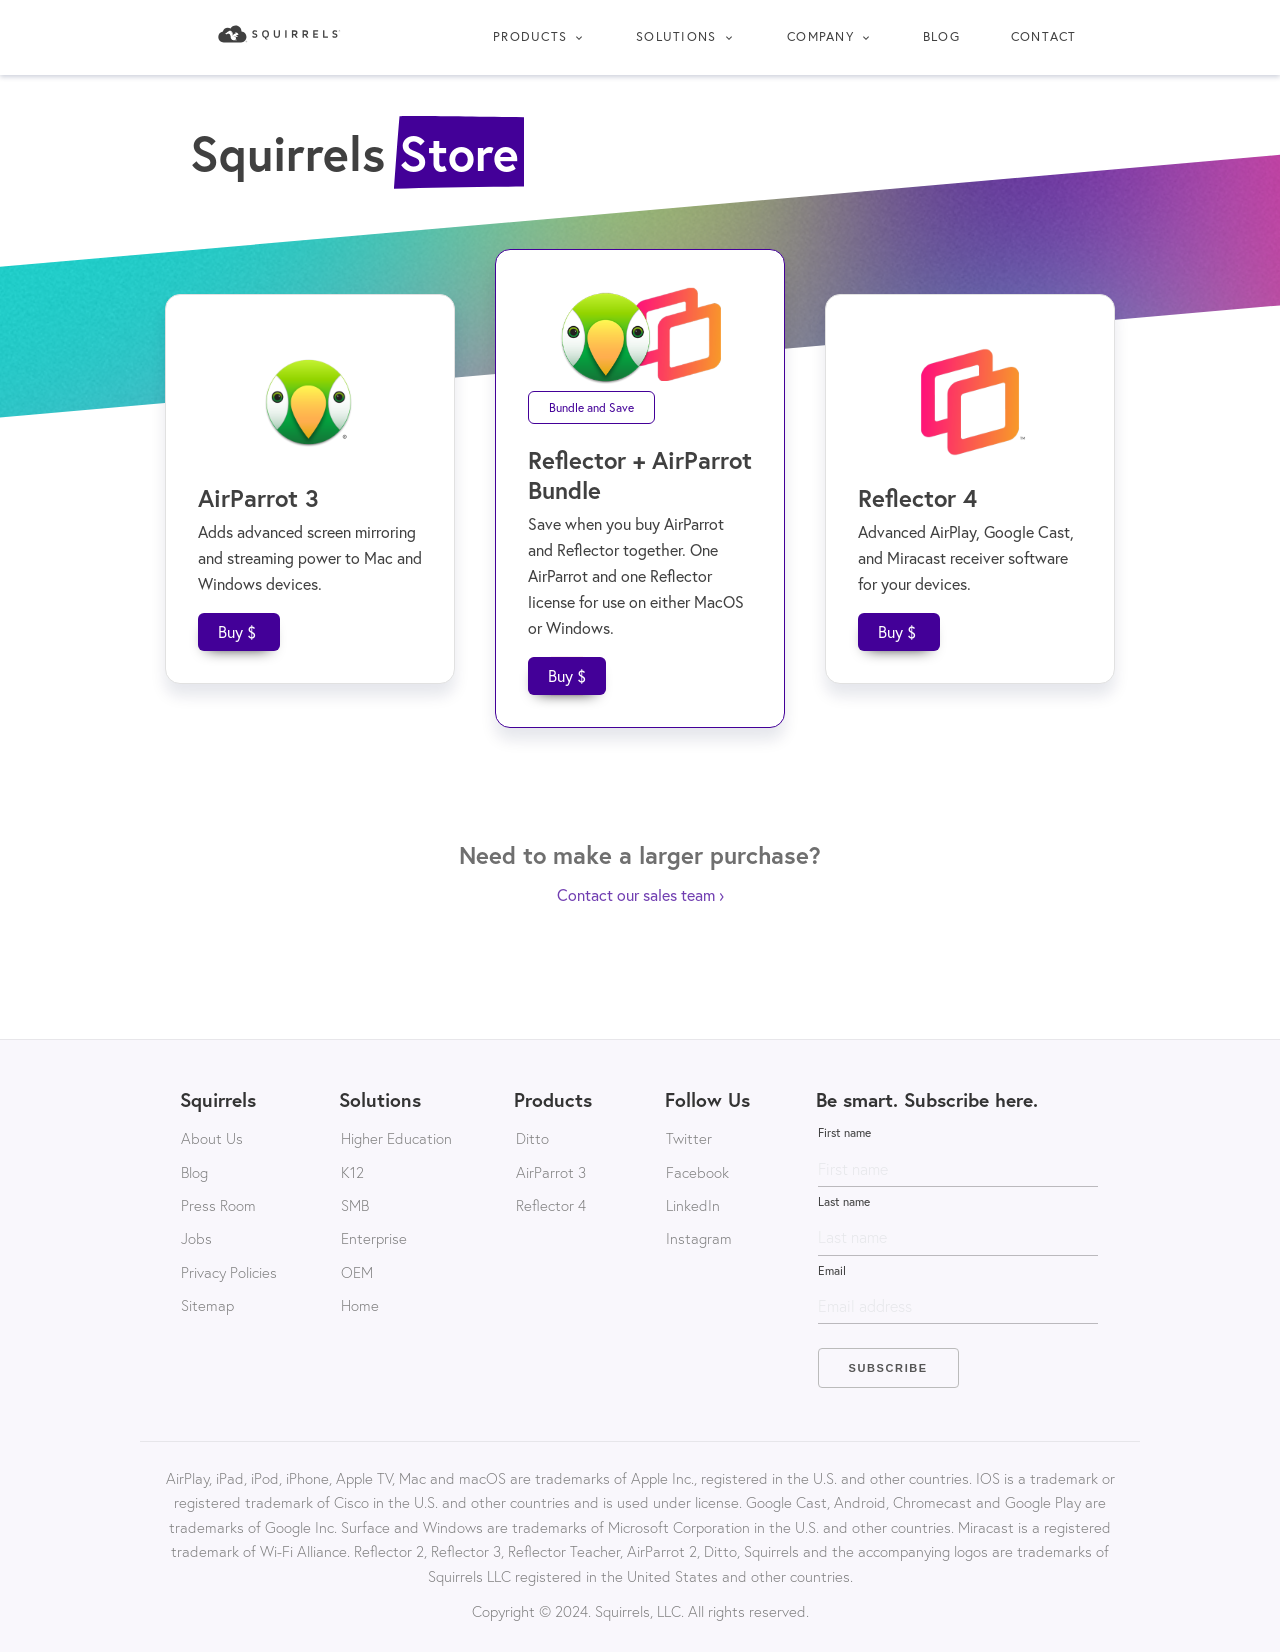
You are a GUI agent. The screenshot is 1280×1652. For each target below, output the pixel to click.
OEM (357, 1272)
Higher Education (396, 1138)
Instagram (699, 1238)
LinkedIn (693, 1205)
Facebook (697, 1172)
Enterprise (374, 1238)
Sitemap (207, 1305)
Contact (1044, 36)
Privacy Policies (229, 1272)
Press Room (218, 1205)
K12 (352, 1172)
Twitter (689, 1138)
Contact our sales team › (640, 894)
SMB (355, 1205)
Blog (941, 36)
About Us (212, 1138)
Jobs (196, 1238)
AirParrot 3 (551, 1172)
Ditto (532, 1138)
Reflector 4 (551, 1205)
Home (360, 1305)
